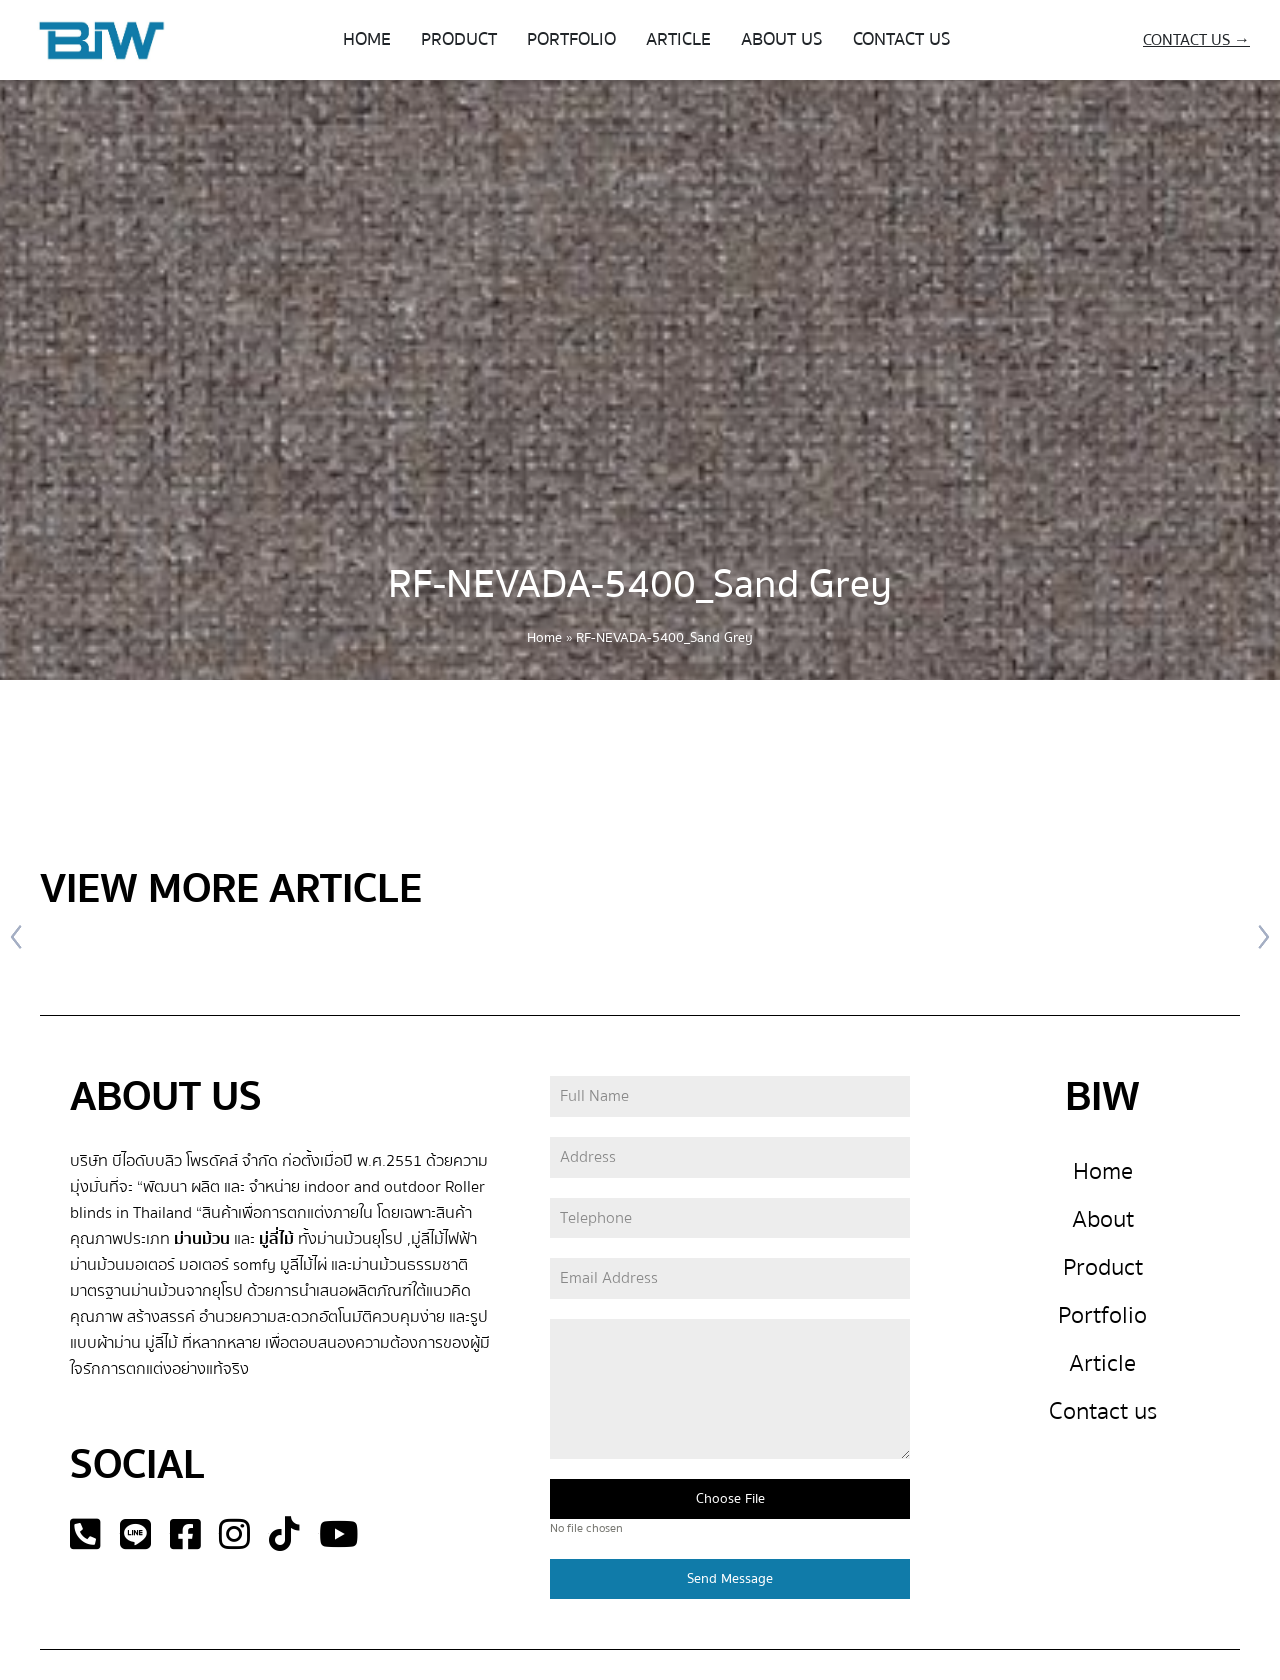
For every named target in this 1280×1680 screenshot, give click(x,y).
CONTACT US (902, 39)
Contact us (1103, 1411)
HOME (367, 39)
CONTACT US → (1196, 40)
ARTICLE (678, 39)
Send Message (730, 1579)
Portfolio (1102, 1315)
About (1103, 1219)
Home (544, 638)
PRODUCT (459, 39)
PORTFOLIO (571, 39)
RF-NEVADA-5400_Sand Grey (640, 584)
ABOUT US (782, 39)
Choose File (730, 1499)
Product (1103, 1267)
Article (1102, 1363)
